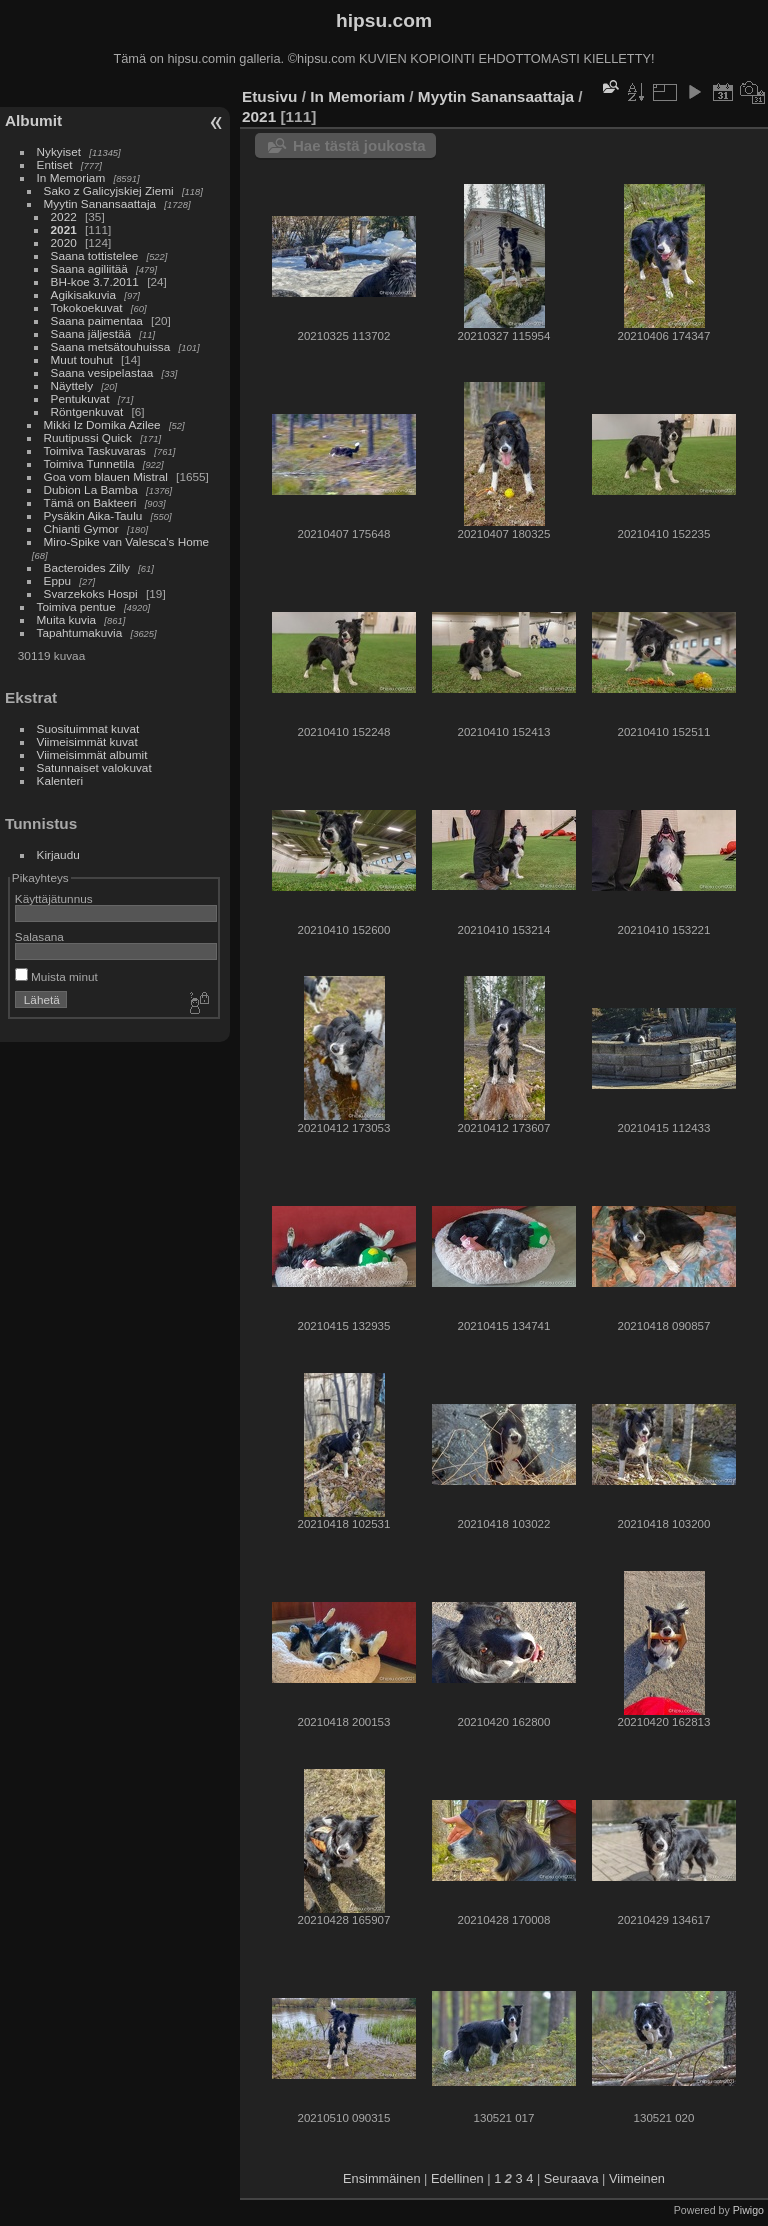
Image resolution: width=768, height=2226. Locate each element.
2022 (64, 216)
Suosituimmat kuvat (88, 728)
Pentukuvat (80, 398)
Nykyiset (59, 151)
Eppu (57, 580)
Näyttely (72, 385)
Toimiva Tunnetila (89, 463)
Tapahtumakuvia (80, 632)
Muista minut (56, 976)
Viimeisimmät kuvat (87, 741)
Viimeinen (637, 2178)
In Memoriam (71, 177)
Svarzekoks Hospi (91, 593)
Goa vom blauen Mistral (106, 476)
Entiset (55, 164)
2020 (64, 242)
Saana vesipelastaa (102, 372)
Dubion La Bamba (91, 489)
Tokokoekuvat (87, 307)
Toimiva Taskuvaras (95, 450)
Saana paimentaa (97, 320)
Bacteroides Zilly (87, 567)
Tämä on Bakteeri (90, 502)
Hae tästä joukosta (359, 145)
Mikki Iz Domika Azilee (102, 424)
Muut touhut (82, 359)
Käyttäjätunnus (54, 898)
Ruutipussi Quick (88, 437)
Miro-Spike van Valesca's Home (127, 541)
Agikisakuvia (83, 294)
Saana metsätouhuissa (111, 346)
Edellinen (457, 2178)
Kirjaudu (58, 854)
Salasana (39, 936)
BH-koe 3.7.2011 (95, 281)
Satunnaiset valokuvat (94, 767)
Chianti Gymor (81, 528)
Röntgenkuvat (87, 411)
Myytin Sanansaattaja (100, 203)
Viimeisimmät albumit (92, 754)
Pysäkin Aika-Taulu (93, 515)
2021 (64, 229)
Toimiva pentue (76, 606)
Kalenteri (60, 780)
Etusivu (269, 96)
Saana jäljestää (91, 333)
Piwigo (748, 2210)
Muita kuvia (67, 619)
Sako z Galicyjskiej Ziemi (109, 190)
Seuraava (571, 2178)
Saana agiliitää (89, 268)
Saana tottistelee (95, 255)
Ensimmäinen (382, 2178)
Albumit (33, 120)
